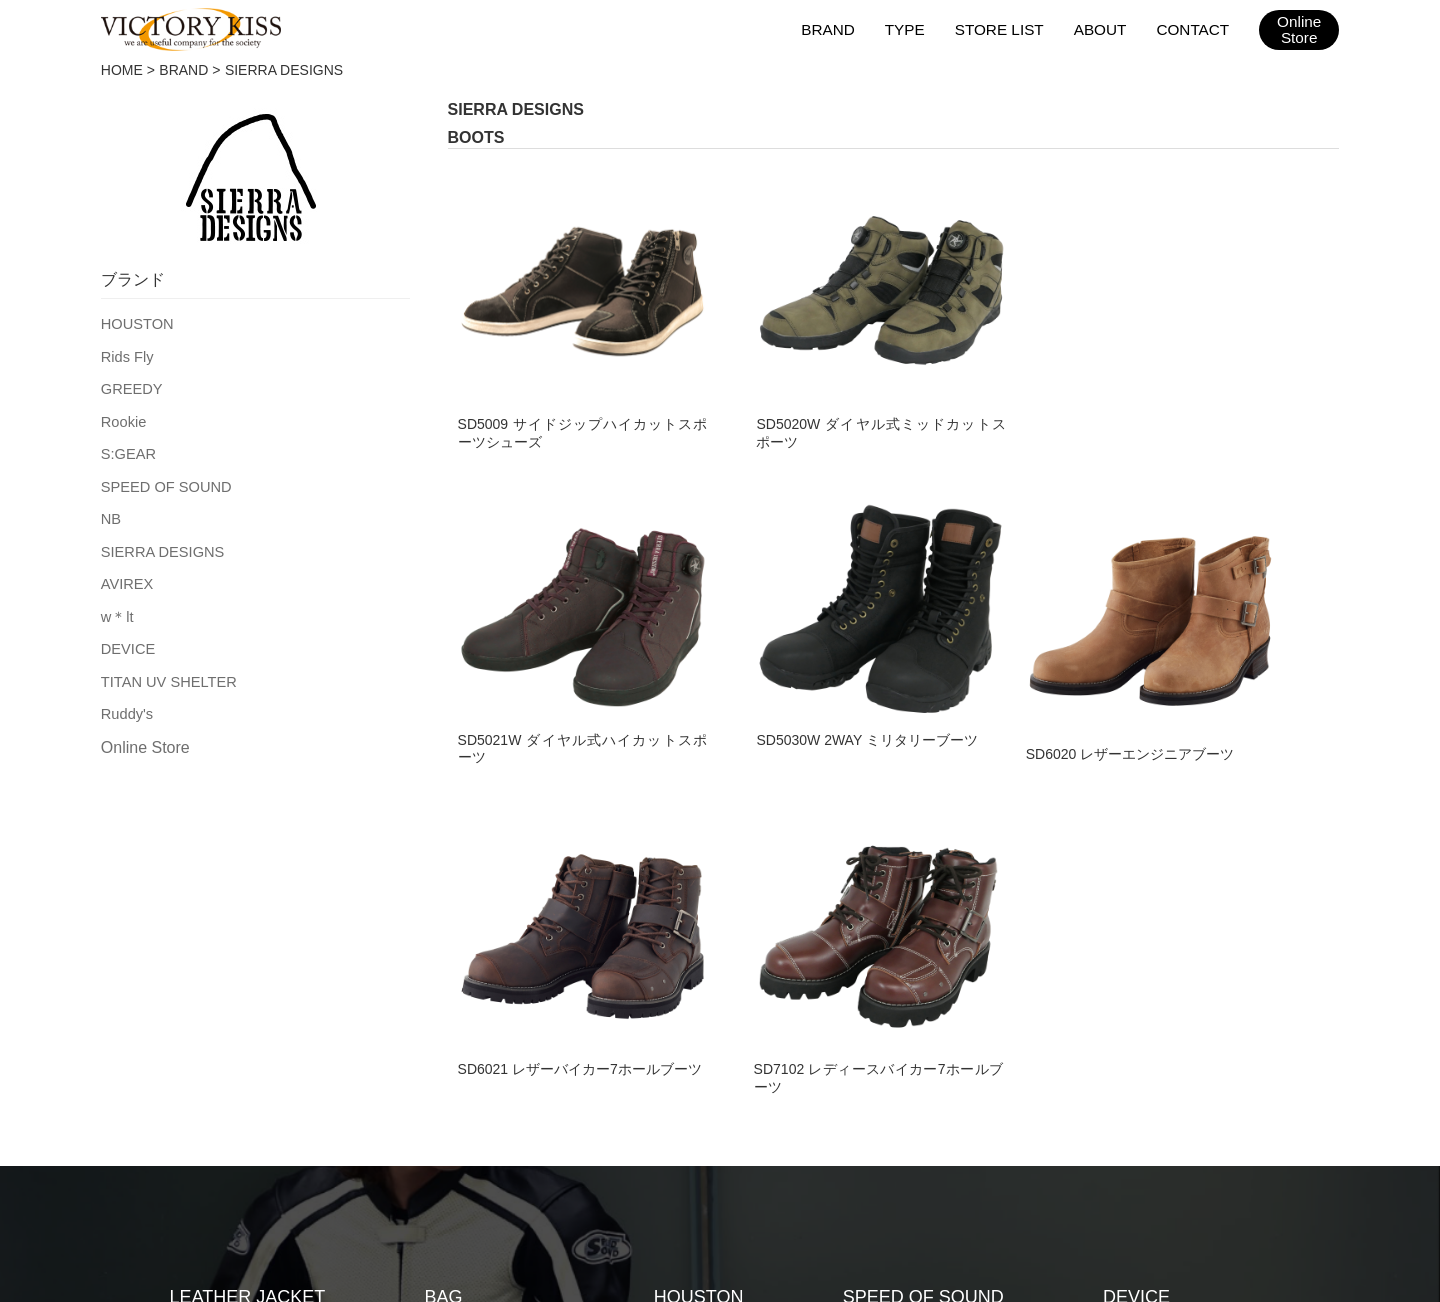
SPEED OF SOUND (163, 481)
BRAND (833, 28)
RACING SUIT (483, 936)
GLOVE (201, 977)
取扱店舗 (433, 1137)
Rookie (123, 418)
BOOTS (201, 1058)
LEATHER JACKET (248, 896)
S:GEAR (127, 449)
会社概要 (637, 1137)
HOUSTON (136, 323)
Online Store (145, 734)
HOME (122, 70)
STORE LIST (1002, 28)
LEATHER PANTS (242, 1017)
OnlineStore (1299, 30)
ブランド (345, 1137)
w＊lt (116, 607)
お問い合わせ (739, 1137)
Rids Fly (126, 355)
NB (110, 512)
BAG (444, 896)
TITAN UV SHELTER (166, 670)
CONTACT (1193, 28)
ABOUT (1102, 28)
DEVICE (127, 638)
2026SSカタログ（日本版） (901, 1137)
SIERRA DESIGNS (160, 544)
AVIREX (126, 575)
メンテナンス (535, 1137)
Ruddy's (126, 701)
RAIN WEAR (476, 977)
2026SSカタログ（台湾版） (1109, 1137)
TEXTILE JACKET (243, 936)
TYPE (909, 28)
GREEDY (130, 386)
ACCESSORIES (490, 1017)
